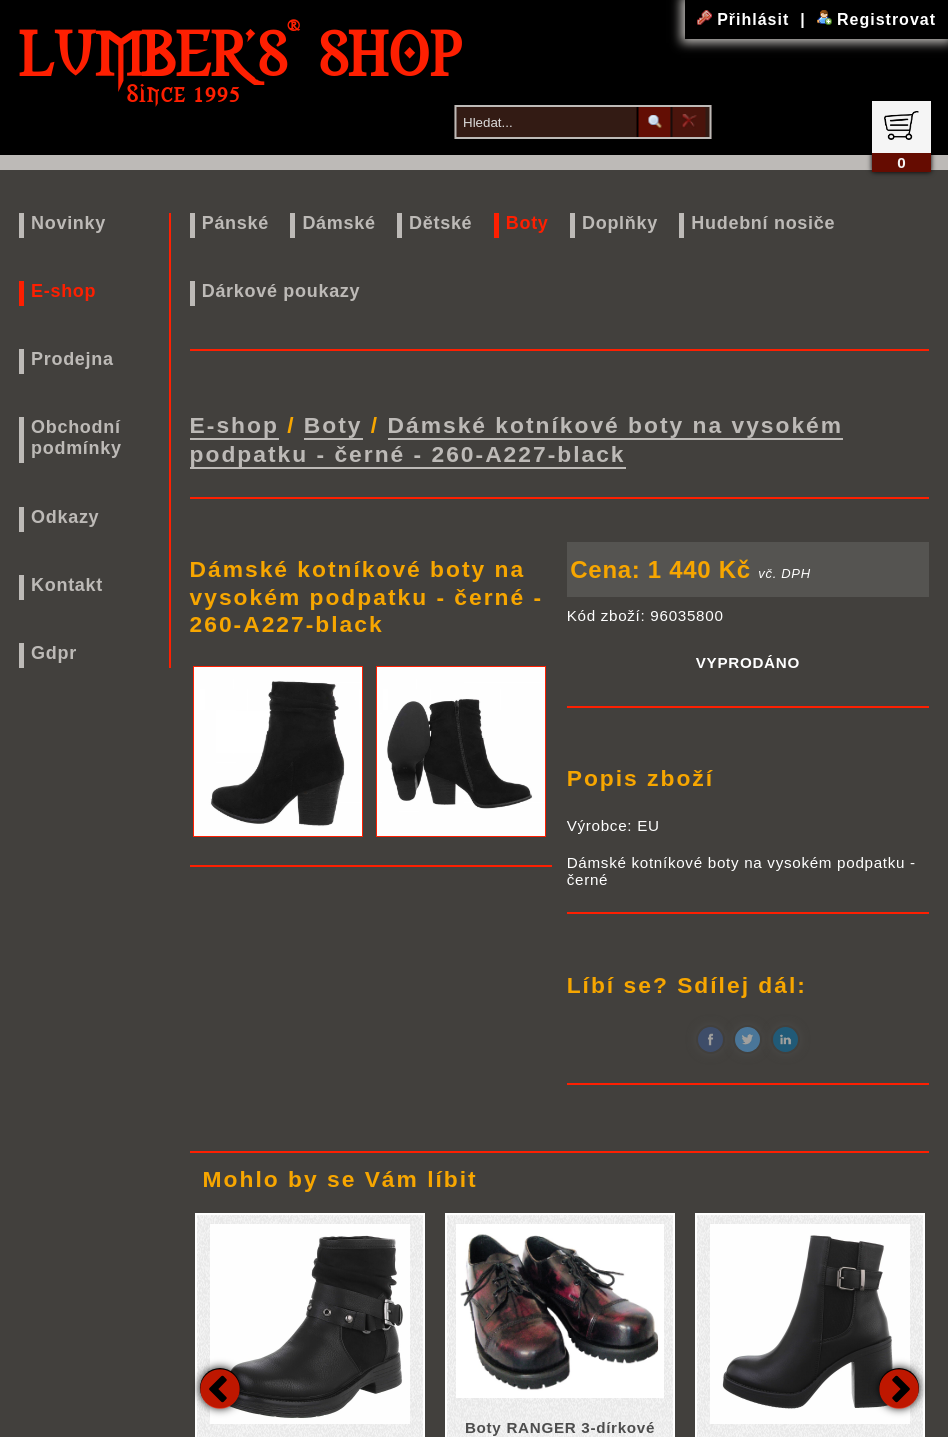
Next (899, 1386)
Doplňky (620, 223)
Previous (220, 1386)
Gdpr (54, 653)
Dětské (440, 223)
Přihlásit (746, 19)
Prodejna (72, 359)
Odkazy (65, 517)
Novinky (68, 223)
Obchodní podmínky (76, 437)
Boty (527, 223)
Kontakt (67, 585)
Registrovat (876, 19)
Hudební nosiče (763, 223)
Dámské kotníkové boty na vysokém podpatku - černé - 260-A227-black (516, 437)
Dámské (338, 223)
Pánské (235, 223)
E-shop (63, 291)
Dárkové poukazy (281, 291)
